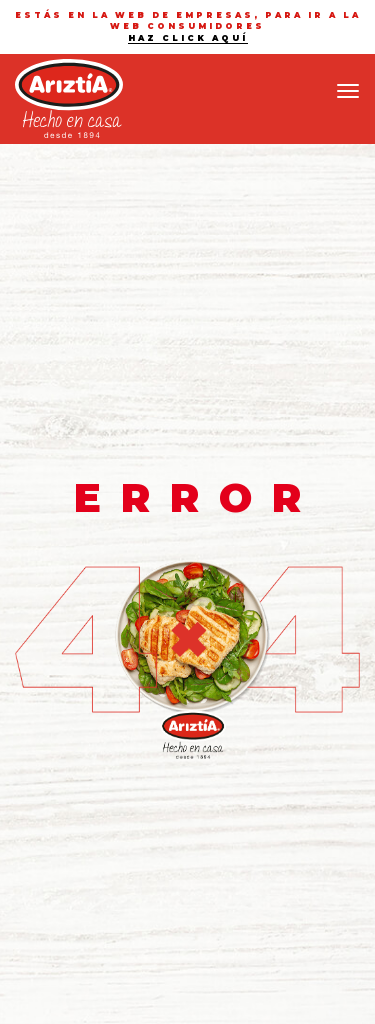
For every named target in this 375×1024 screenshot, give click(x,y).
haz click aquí (188, 38)
